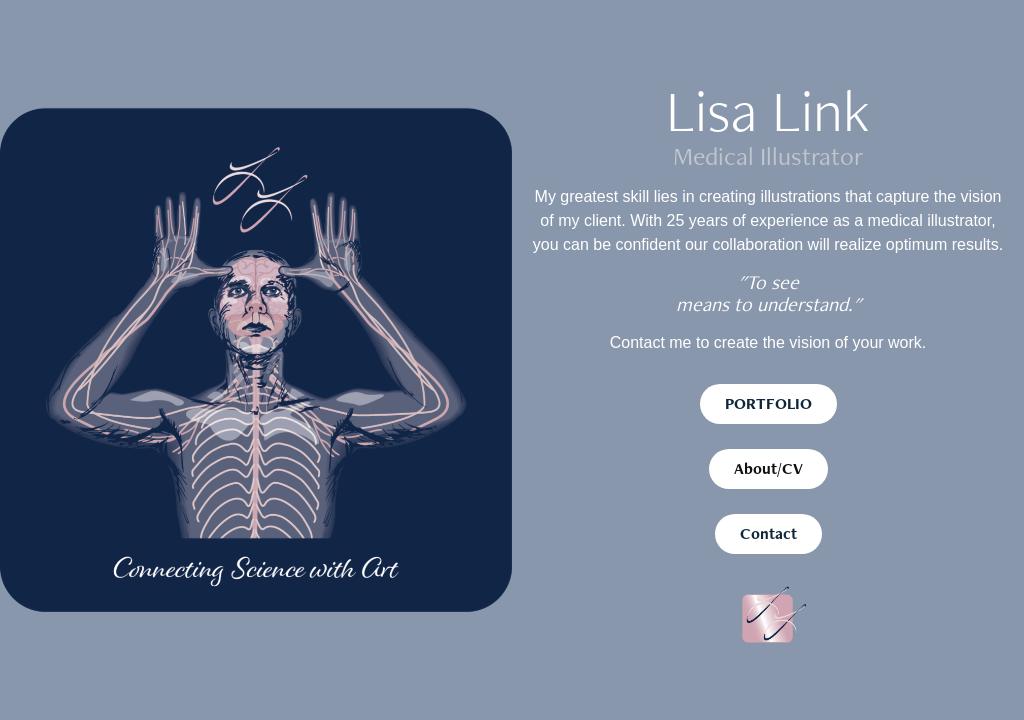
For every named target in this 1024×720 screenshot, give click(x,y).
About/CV (768, 468)
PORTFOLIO (768, 403)
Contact (768, 533)
